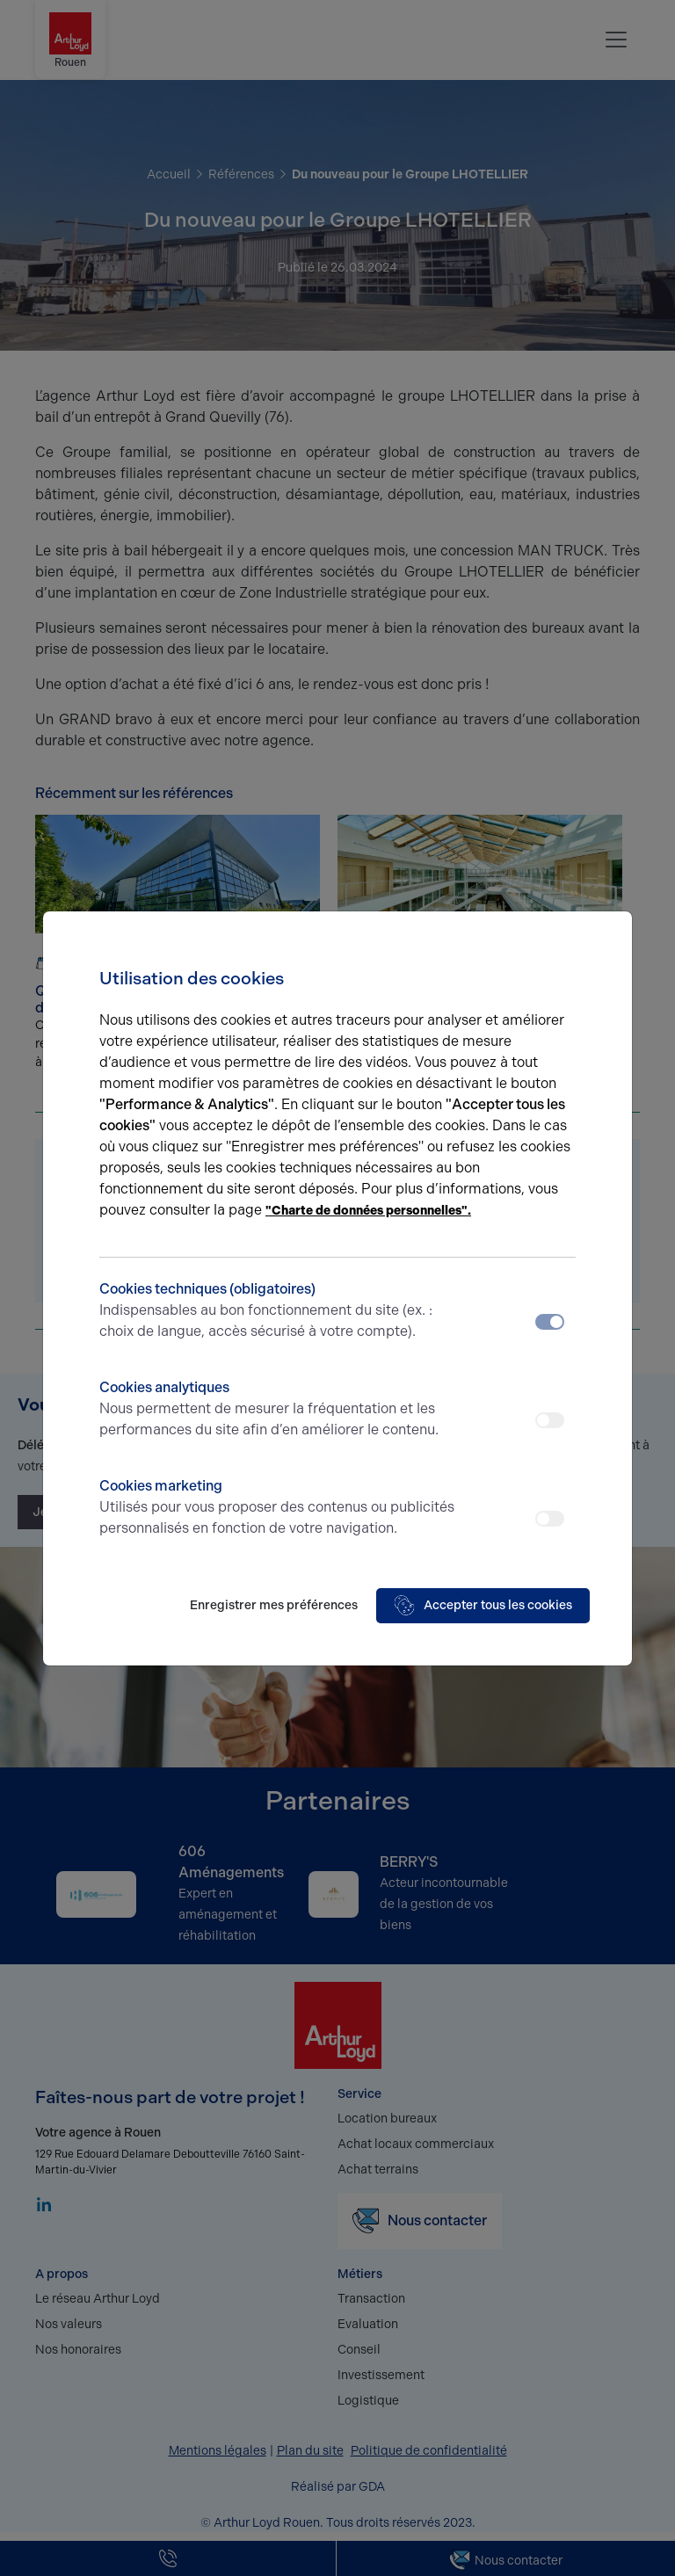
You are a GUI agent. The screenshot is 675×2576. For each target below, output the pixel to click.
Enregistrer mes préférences (274, 1605)
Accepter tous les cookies (483, 1605)
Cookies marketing (278, 1508)
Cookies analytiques (278, 1409)
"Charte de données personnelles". (368, 1210)
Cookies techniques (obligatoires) (278, 1311)
